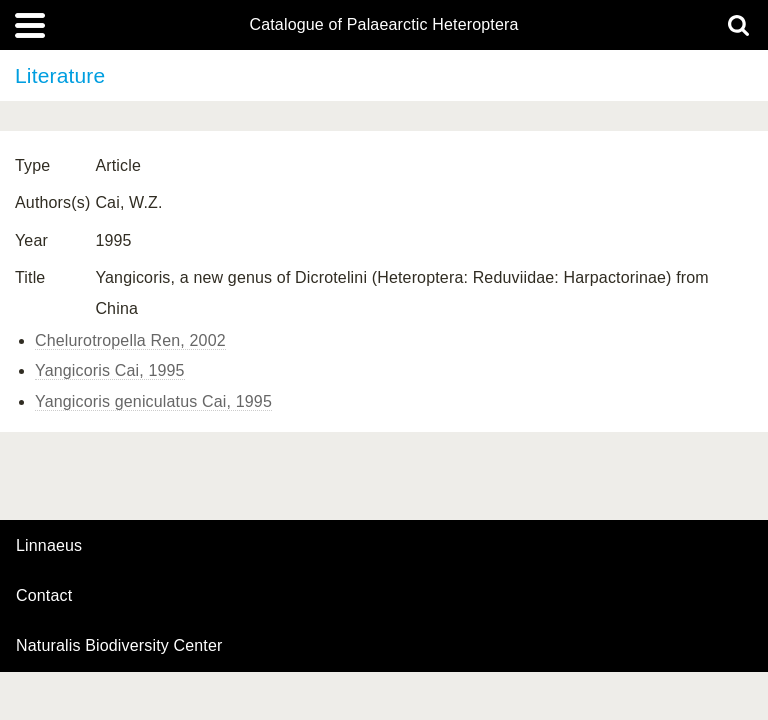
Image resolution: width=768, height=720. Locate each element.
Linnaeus (49, 546)
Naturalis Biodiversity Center (119, 646)
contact (44, 595)
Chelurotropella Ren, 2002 (130, 340)
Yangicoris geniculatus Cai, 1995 (153, 401)
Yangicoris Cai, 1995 (110, 370)
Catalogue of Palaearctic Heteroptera (383, 25)
